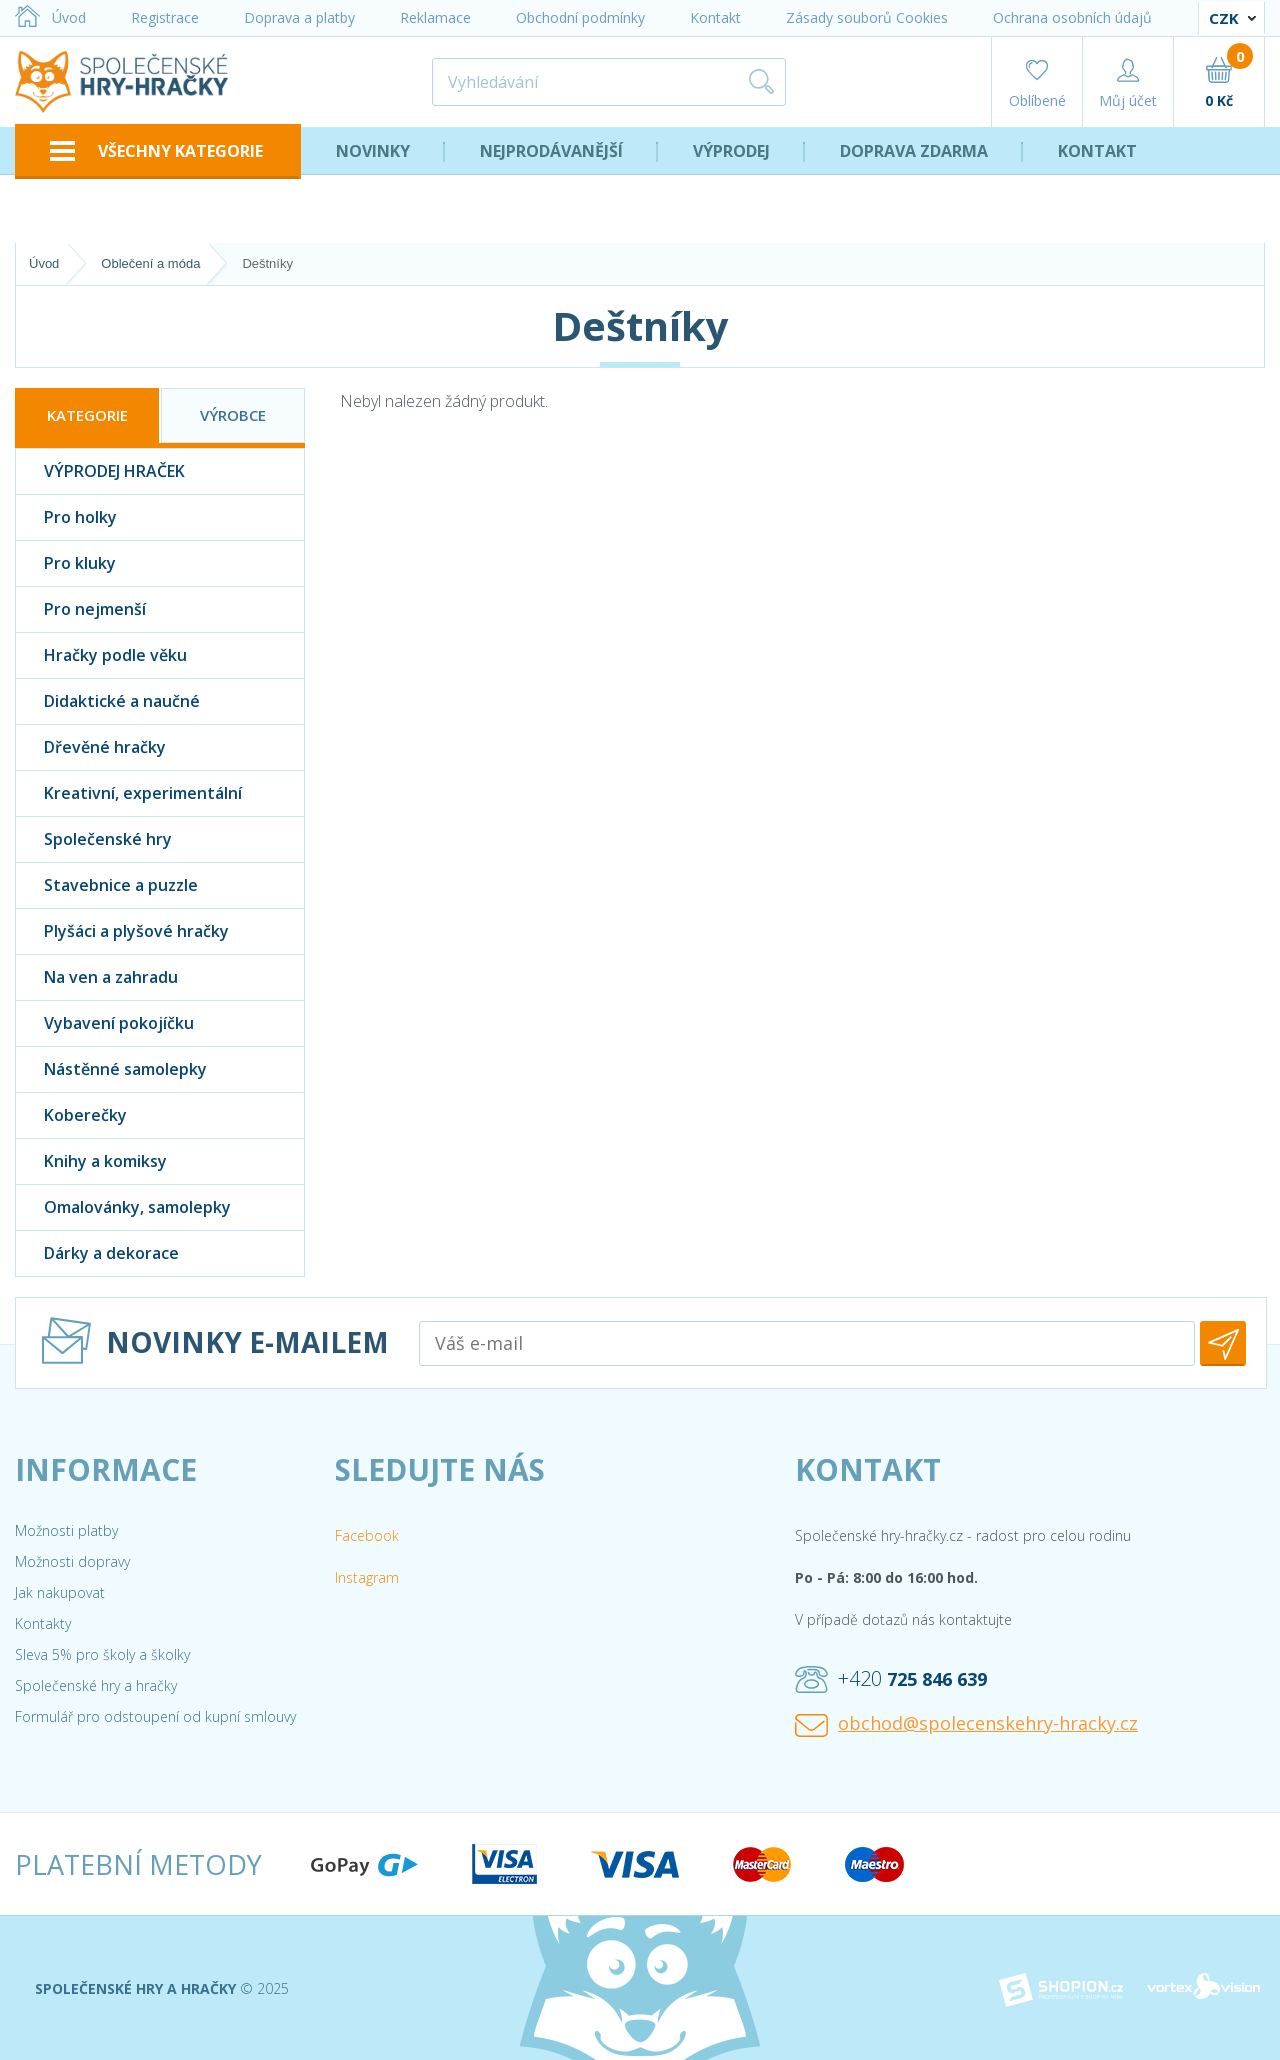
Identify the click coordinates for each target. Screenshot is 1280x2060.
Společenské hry (94, 839)
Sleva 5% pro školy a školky (102, 1654)
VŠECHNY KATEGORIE (156, 151)
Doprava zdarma (914, 151)
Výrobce (233, 415)
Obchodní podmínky (580, 17)
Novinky (373, 151)
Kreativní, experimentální (129, 793)
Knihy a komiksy (91, 1161)
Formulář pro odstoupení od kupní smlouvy (155, 1716)
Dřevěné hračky (91, 747)
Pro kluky (66, 563)
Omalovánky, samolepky (123, 1207)
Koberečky (71, 1115)
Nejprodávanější (551, 151)
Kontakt (715, 17)
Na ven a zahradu (97, 977)
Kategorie (87, 415)
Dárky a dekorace (97, 1253)
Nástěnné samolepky (111, 1069)
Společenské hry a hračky (96, 1685)
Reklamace (435, 17)
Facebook (367, 1535)
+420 (891, 1679)
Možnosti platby (66, 1530)
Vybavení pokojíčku (105, 1023)
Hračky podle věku (101, 655)
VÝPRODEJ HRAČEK (100, 471)
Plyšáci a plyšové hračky (122, 931)
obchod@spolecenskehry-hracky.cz (966, 1724)
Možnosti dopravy (72, 1561)
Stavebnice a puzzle (107, 885)
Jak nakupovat (60, 1592)
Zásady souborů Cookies (867, 17)
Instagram (367, 1577)
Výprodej (731, 151)
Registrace (165, 17)
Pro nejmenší (81, 609)
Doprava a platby (299, 17)
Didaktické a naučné (108, 701)
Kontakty (43, 1623)
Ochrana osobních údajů (1072, 17)
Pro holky (66, 517)
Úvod (50, 17)
